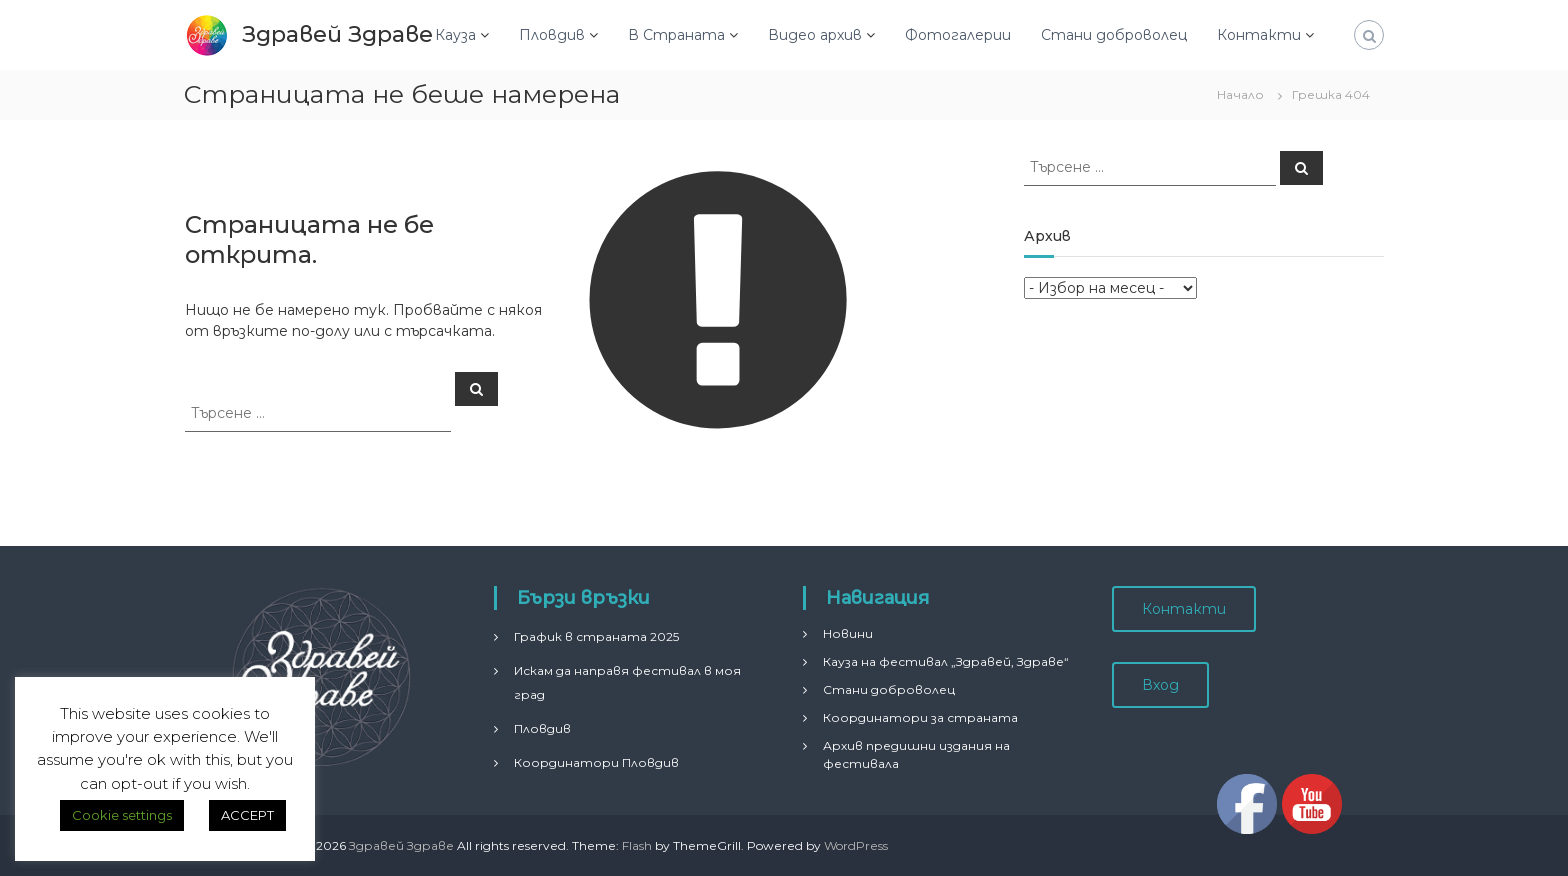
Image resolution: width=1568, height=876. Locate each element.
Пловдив (552, 35)
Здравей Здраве (337, 34)
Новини (848, 633)
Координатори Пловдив (596, 762)
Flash (637, 845)
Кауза (455, 35)
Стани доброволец (1114, 35)
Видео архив (815, 35)
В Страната (676, 35)
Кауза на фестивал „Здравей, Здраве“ (946, 661)
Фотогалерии (958, 35)
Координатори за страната (920, 717)
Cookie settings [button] (122, 815)
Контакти (1259, 35)
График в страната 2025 (596, 636)
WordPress (856, 845)
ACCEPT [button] (247, 815)
